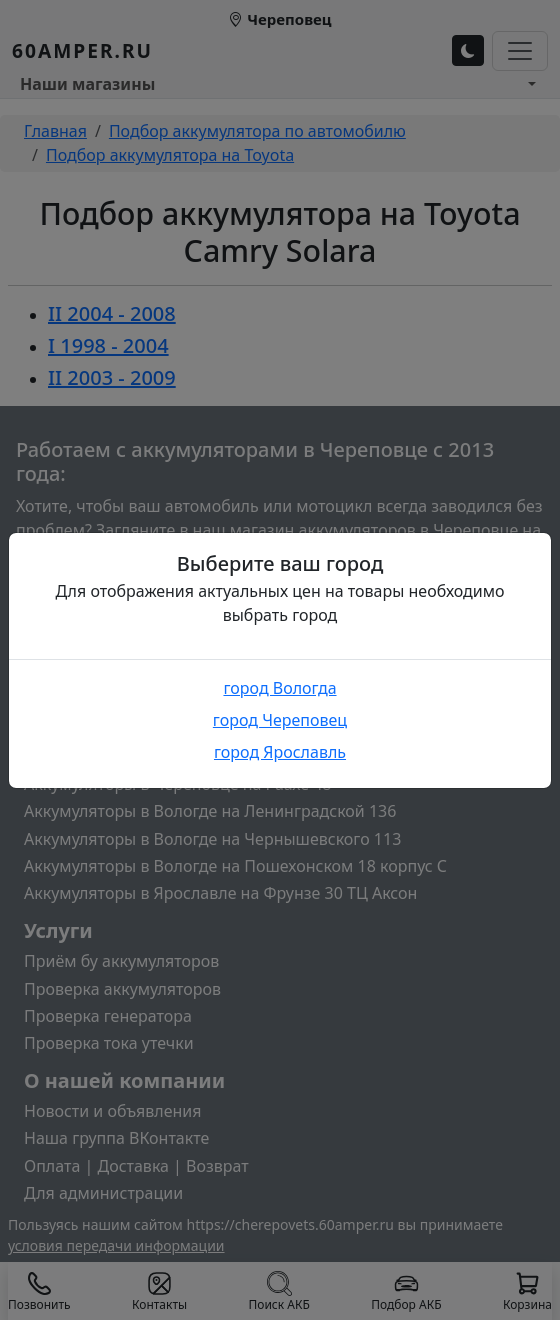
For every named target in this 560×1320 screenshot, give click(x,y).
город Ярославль (280, 752)
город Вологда (279, 688)
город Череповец (280, 720)
